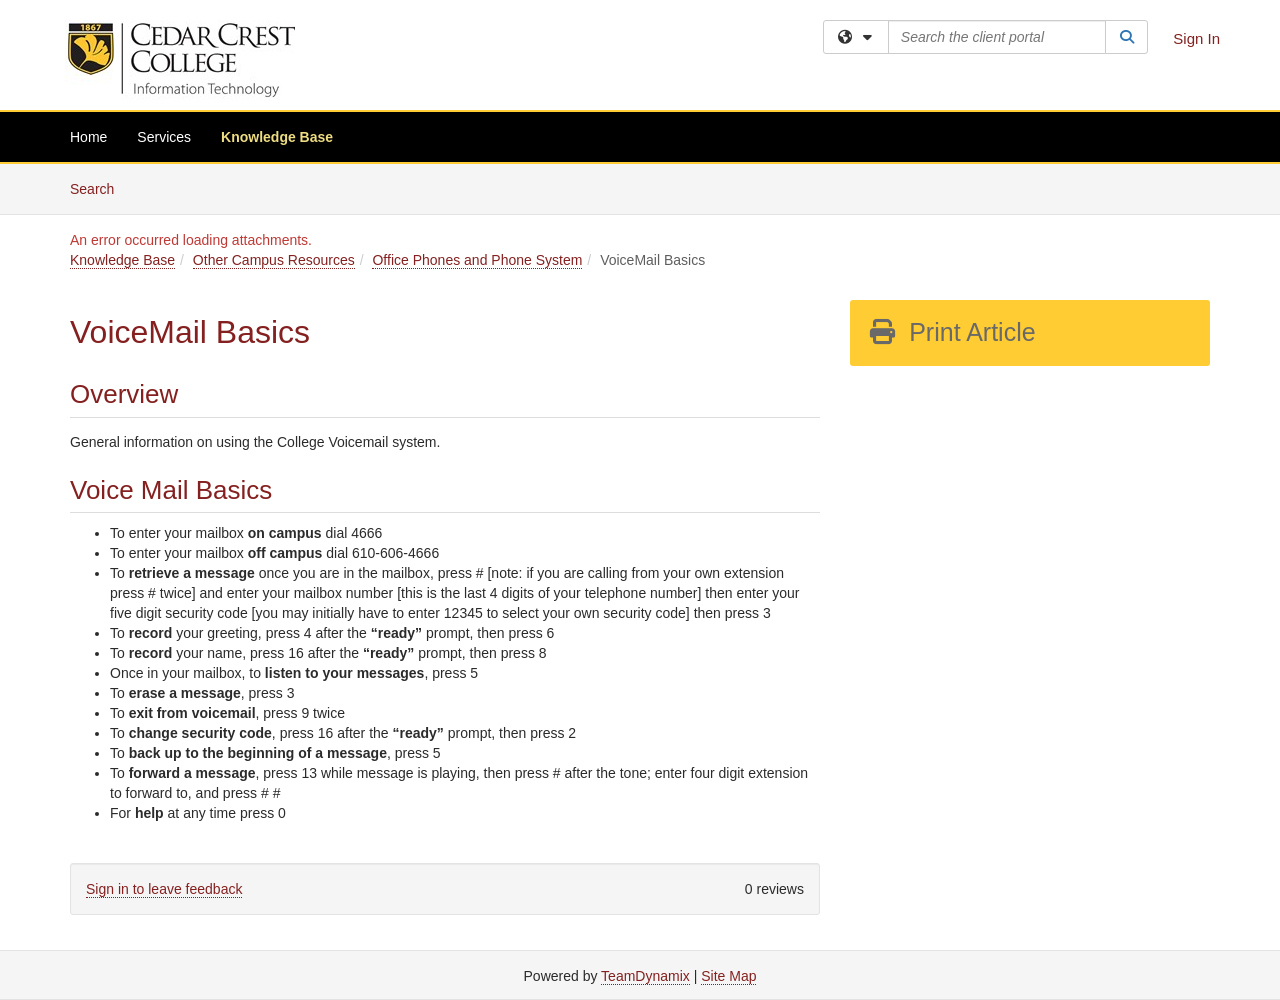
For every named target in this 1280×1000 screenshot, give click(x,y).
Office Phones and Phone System (477, 260)
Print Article (951, 332)
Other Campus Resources (274, 260)
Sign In (1196, 38)
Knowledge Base (277, 137)
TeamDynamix (645, 976)
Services (164, 137)
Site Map (728, 976)
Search (99, 187)
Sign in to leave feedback (164, 889)
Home (88, 137)
